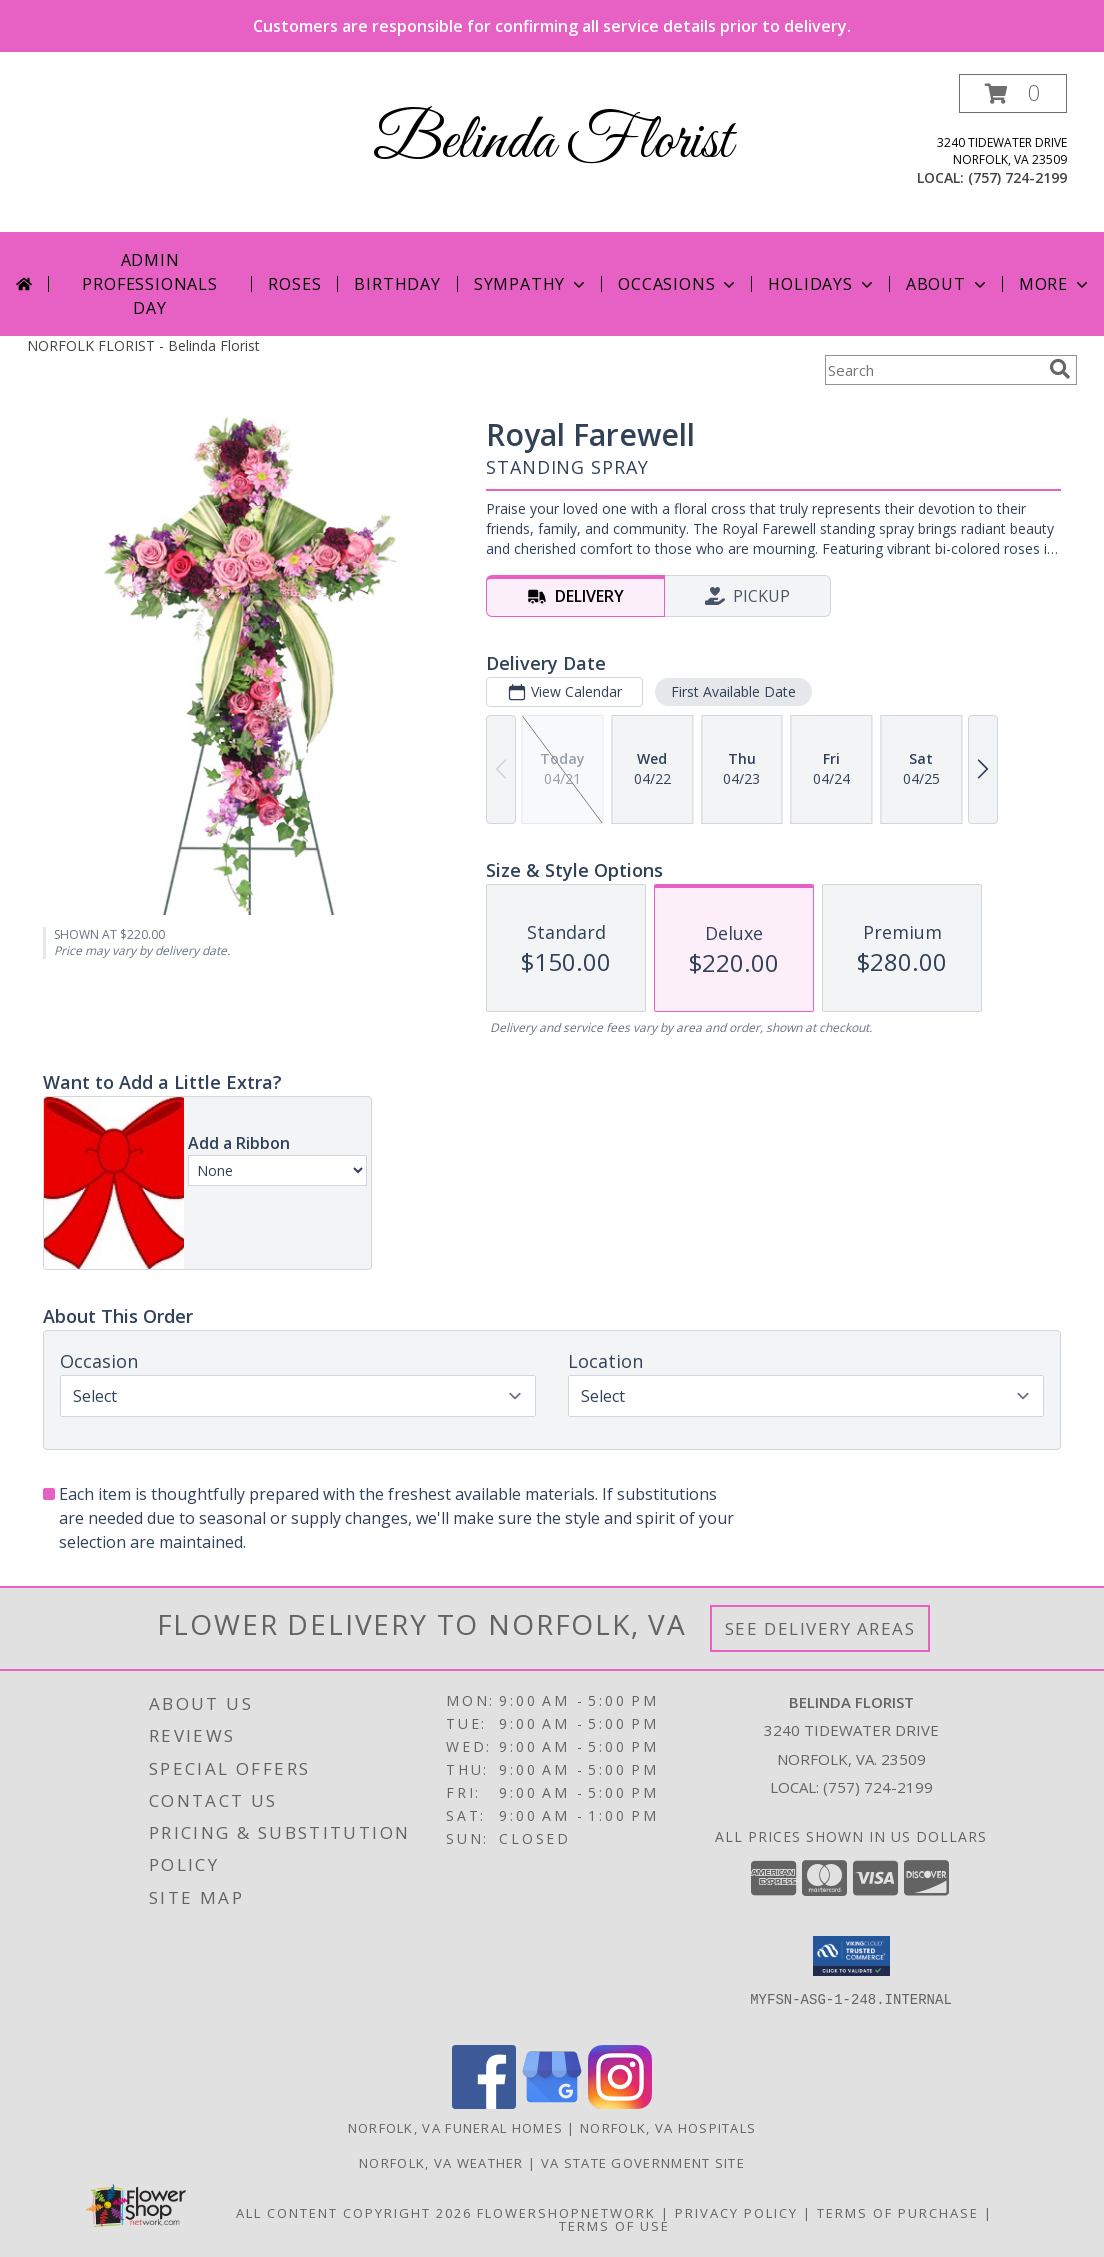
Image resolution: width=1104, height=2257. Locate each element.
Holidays (822, 284)
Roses (294, 284)
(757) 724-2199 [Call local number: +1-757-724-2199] (1017, 177)
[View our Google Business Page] (552, 2103)
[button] (1013, 93)
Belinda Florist (552, 142)
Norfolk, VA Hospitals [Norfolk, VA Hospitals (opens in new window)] (668, 2128)
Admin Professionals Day (149, 284)
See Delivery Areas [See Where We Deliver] (820, 1628)
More (1055, 284)
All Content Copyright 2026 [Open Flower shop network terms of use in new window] (354, 2213)
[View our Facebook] (484, 2103)
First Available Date (733, 691)
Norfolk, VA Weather (441, 2163)
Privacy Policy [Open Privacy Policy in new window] (736, 2213)
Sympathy (531, 284)
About (948, 284)
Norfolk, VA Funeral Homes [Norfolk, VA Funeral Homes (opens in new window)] (456, 2128)
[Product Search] (933, 370)
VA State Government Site (643, 2163)
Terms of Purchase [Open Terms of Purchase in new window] (898, 2213)
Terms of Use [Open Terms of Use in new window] (614, 2226)
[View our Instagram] (620, 2103)
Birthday (397, 284)
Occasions (678, 284)
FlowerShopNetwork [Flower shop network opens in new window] (566, 2213)
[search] (1060, 369)
